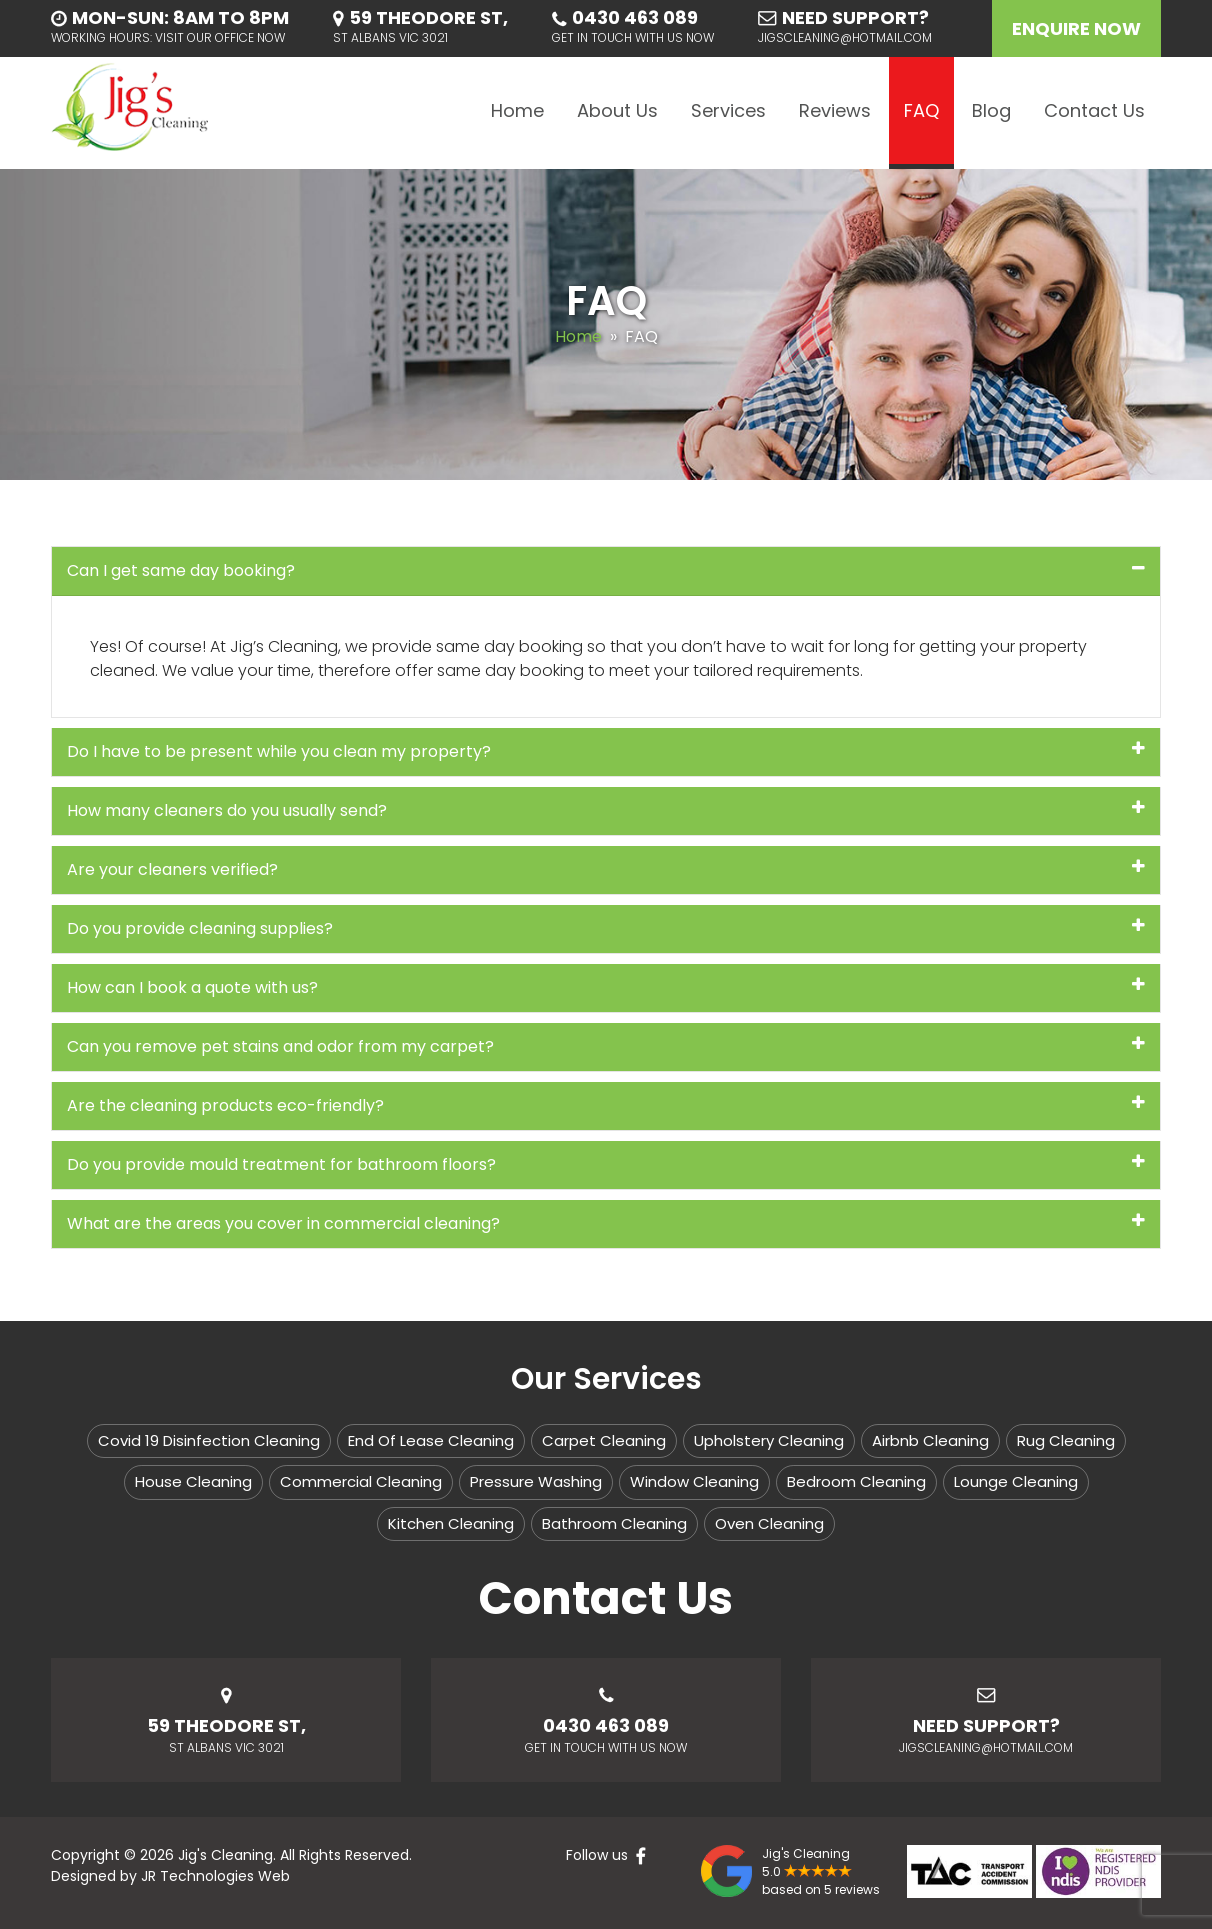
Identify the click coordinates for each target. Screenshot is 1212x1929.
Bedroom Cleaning (856, 1481)
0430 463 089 (635, 17)
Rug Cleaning (1066, 1440)
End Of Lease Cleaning (431, 1440)
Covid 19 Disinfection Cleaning (209, 1440)
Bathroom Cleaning (614, 1523)
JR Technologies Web (215, 1876)
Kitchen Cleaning (451, 1523)
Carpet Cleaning (604, 1440)
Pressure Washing (536, 1481)
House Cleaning (193, 1481)
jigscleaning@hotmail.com (845, 37)
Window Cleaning (694, 1481)
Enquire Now (1076, 28)
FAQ (921, 110)
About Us (617, 110)
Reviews (835, 110)
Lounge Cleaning (1016, 1481)
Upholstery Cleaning (769, 1440)
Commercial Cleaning (361, 1481)
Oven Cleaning (769, 1523)
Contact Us (1094, 110)
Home (517, 110)
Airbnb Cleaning (930, 1440)
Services (728, 110)
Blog (991, 110)
